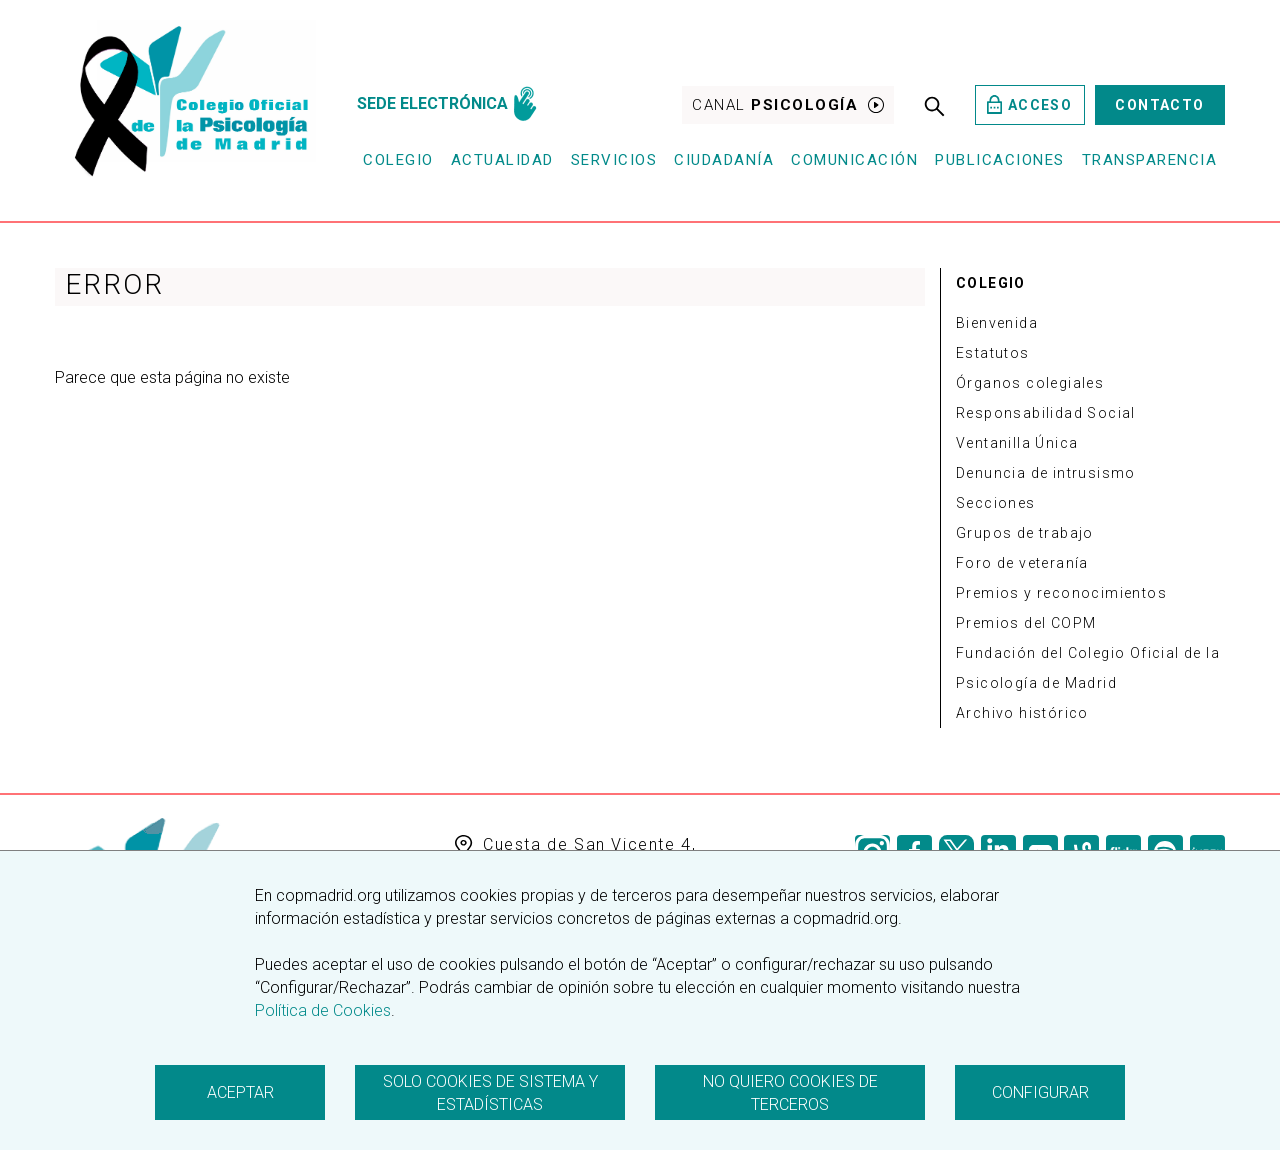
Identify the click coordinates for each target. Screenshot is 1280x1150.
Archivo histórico (1022, 713)
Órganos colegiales (1030, 383)
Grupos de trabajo (1025, 533)
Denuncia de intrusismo (1046, 473)
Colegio (398, 160)
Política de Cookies (323, 1010)
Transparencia (1150, 160)
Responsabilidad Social (1046, 413)
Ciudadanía (724, 160)
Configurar (1040, 1092)
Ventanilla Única (1017, 443)
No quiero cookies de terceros (790, 1093)
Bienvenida (997, 323)
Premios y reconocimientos (1061, 593)
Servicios (614, 160)
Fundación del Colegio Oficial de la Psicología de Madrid (1088, 668)
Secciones (996, 503)
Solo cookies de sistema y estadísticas (490, 1093)
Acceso (1029, 104)
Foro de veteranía (1022, 563)
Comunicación (854, 160)
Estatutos (993, 353)
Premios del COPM (1026, 623)
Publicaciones (1000, 160)
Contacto (1159, 105)
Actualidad (502, 160)
